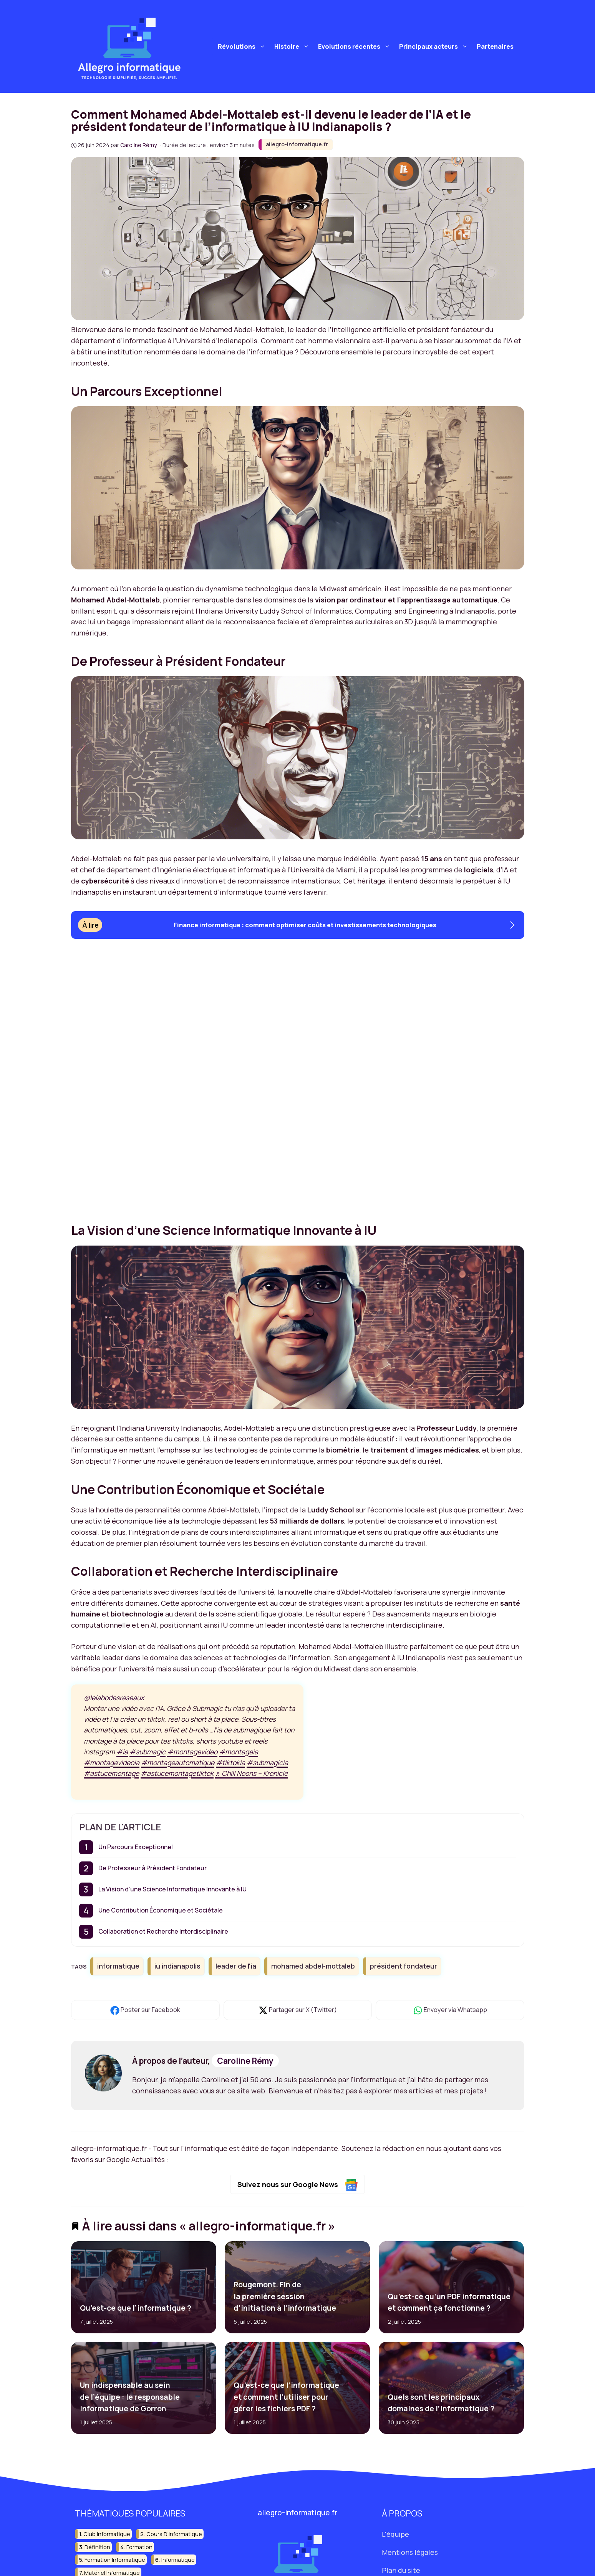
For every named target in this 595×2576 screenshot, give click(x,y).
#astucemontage (111, 1773)
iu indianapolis (177, 1965)
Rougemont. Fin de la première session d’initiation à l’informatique (285, 2296)
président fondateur (403, 1965)
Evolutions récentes (355, 46)
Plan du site (401, 2570)
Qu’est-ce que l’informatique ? (135, 2308)
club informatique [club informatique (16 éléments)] (106, 2534)
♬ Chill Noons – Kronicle (251, 1773)
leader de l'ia (235, 1965)
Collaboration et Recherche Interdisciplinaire (163, 1931)
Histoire (292, 46)
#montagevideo (192, 1751)
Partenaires (495, 46)
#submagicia (267, 1762)
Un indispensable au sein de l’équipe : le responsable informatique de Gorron (129, 2397)
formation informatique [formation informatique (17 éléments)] (115, 2559)
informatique (118, 1965)
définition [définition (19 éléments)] (97, 2546)
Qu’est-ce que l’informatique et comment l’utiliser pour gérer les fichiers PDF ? (286, 2397)
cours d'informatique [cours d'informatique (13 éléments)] (174, 2534)
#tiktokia (230, 1762)
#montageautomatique (177, 1762)
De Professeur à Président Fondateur (152, 1868)
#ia (122, 1751)
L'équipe (395, 2534)
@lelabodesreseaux (114, 1697)
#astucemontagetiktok (177, 1773)
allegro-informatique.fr (297, 144)
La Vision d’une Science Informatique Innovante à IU (172, 1889)
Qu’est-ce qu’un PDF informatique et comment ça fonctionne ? (449, 2302)
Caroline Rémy (245, 2060)
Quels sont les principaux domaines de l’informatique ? (441, 2403)
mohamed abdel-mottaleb (313, 1965)
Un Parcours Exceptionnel (135, 1847)
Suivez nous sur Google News (297, 2185)
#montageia (238, 1751)
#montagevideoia (111, 1762)
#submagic (147, 1751)
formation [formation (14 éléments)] (139, 2546)
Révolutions (242, 46)
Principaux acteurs (434, 46)
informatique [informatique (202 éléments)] (178, 2559)
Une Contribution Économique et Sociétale (160, 1910)
